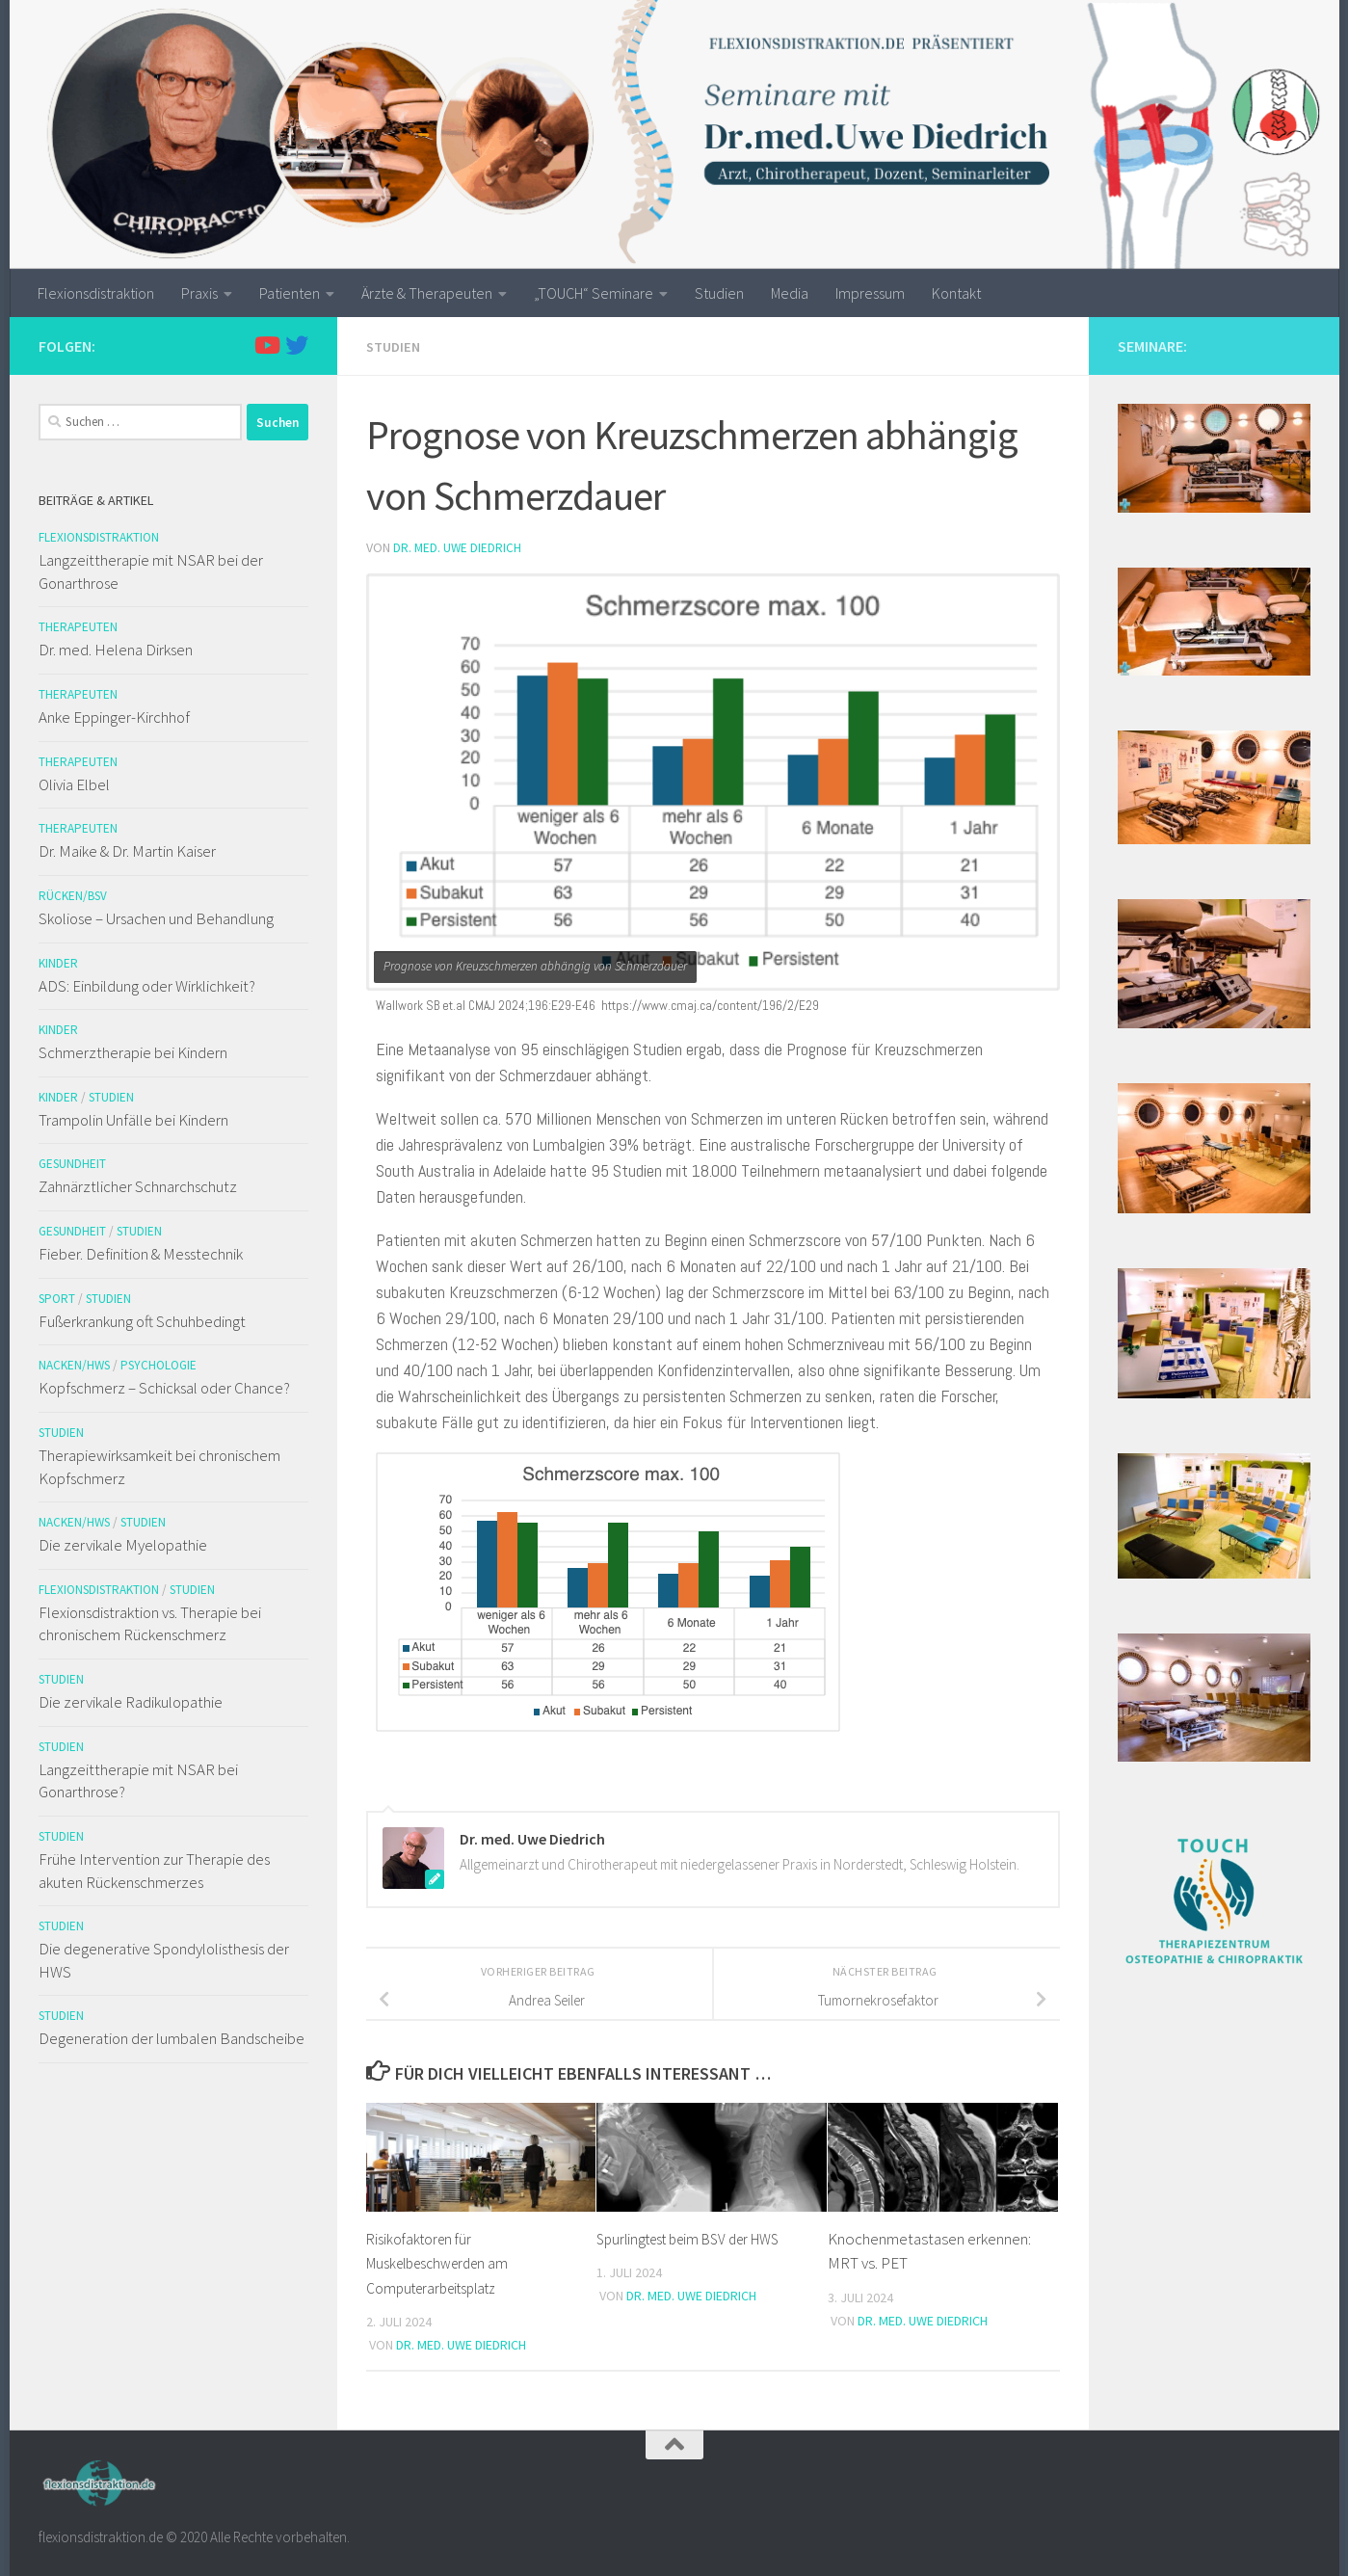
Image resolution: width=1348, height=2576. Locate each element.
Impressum (870, 293)
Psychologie (158, 1365)
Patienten (289, 293)
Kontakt (956, 293)
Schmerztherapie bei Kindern (133, 1052)
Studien (719, 293)
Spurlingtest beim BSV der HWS (699, 2236)
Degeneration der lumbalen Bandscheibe (171, 2038)
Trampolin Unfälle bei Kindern (133, 1119)
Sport (57, 1298)
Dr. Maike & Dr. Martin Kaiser (127, 851)
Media (789, 293)
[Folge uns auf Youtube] (266, 345)
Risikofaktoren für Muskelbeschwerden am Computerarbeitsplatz (445, 2261)
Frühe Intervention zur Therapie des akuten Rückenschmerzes (154, 1870)
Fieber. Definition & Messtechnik (141, 1253)
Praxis (199, 293)
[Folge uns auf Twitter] (296, 345)
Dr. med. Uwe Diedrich (458, 546)
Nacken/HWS (74, 1365)
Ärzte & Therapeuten (426, 293)
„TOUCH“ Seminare (593, 293)
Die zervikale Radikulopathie (131, 1702)
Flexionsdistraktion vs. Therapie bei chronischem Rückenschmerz (150, 1624)
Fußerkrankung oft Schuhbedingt (142, 1321)
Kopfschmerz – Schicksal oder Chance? (164, 1387)
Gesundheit (72, 1163)
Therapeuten (78, 627)
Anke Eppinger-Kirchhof (114, 717)
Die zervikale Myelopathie (123, 1544)
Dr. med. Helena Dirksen (116, 649)
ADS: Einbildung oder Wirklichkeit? (147, 985)
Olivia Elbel (74, 784)
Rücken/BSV (73, 896)
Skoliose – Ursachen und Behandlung (156, 918)
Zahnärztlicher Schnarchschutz (138, 1186)
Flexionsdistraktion (96, 293)
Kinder (58, 963)
